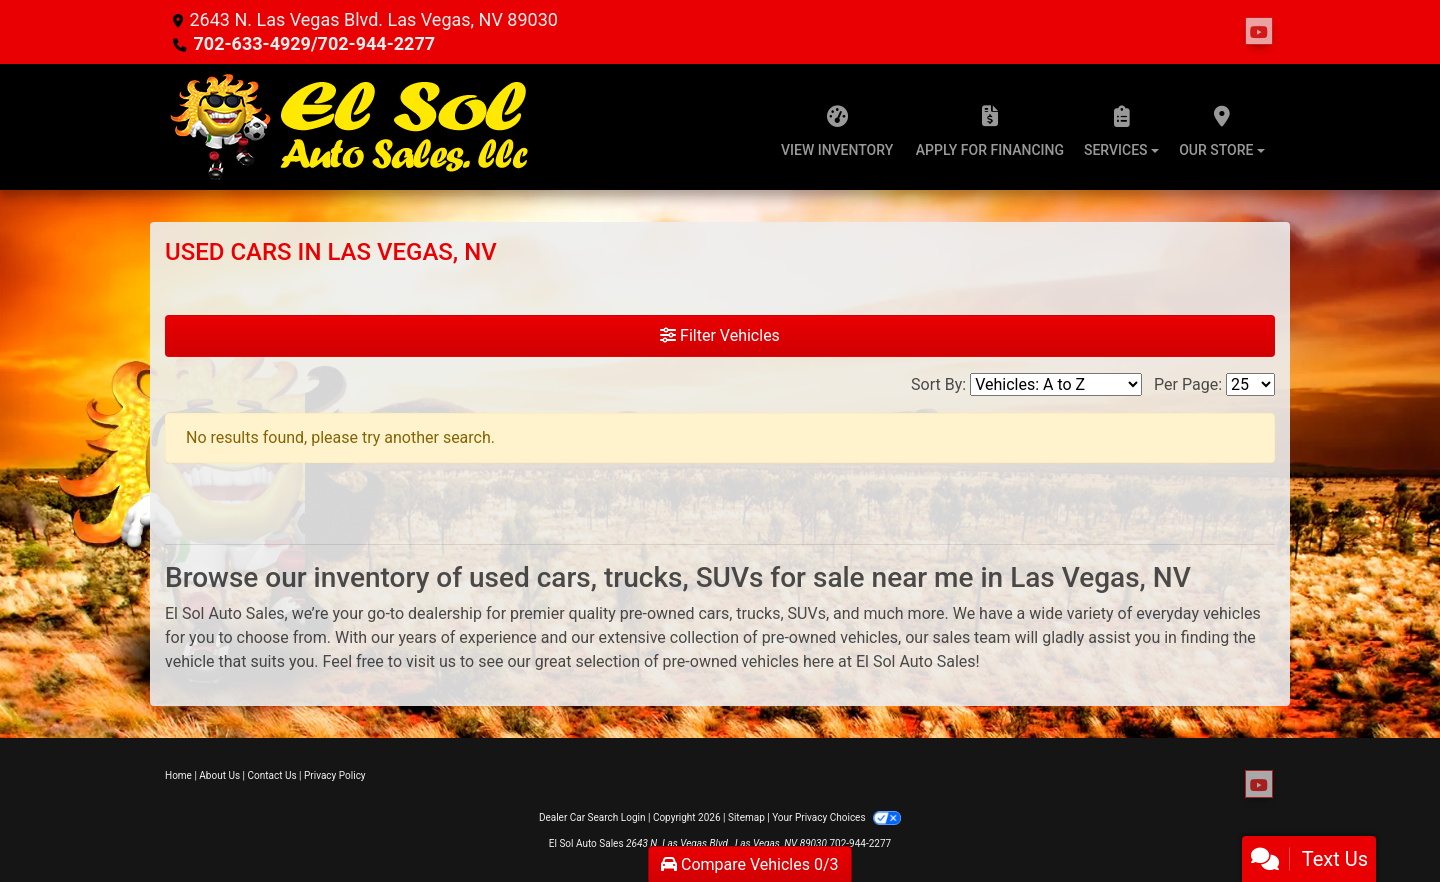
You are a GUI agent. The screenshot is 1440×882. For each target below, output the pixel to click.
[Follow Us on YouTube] (1259, 32)
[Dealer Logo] (350, 127)
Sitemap (746, 817)
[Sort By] (1056, 384)
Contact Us (272, 775)
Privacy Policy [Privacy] (335, 775)
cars (713, 613)
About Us (219, 775)
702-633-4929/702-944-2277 (314, 43)
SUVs (807, 613)
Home (178, 775)
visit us (431, 661)
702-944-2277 (860, 843)
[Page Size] (1250, 384)
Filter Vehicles (720, 335)
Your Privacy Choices (836, 817)
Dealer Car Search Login (592, 817)
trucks (758, 613)
